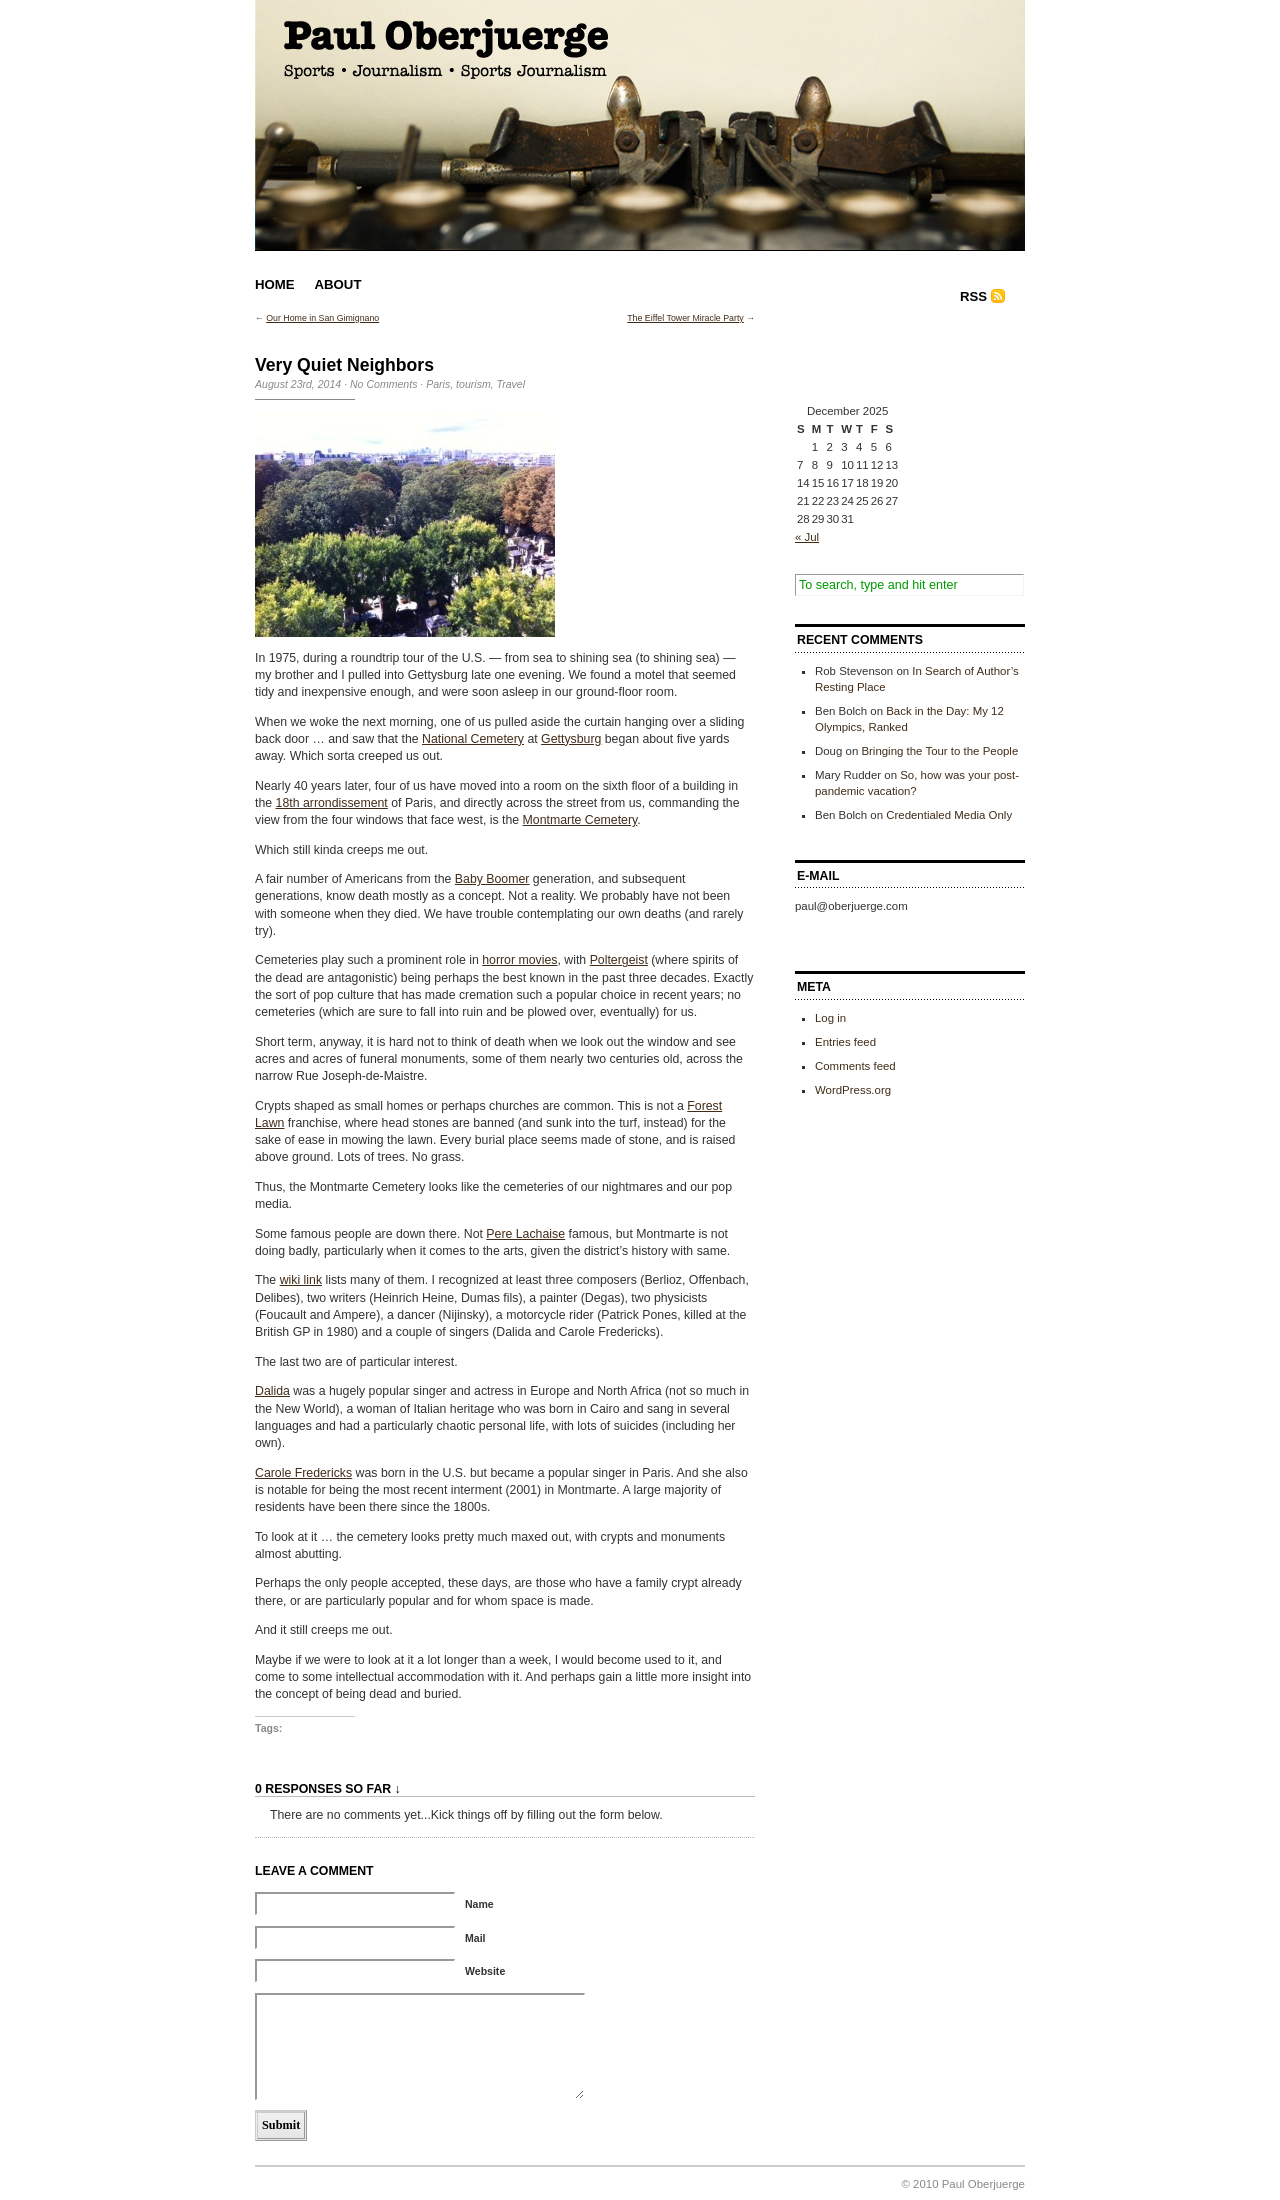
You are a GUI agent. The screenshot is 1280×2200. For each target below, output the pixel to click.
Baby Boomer (492, 879)
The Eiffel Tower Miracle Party (685, 318)
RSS (973, 296)
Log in (830, 1018)
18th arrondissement (332, 803)
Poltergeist (619, 960)
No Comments (383, 384)
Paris (438, 384)
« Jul (807, 537)
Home (275, 284)
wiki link (301, 1280)
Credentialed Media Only (949, 815)
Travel (511, 384)
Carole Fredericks (303, 1473)
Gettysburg (571, 739)
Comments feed (855, 1066)
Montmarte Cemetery (580, 820)
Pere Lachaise (525, 1234)
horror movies (519, 960)
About (338, 284)
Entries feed (845, 1042)
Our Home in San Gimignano (322, 318)
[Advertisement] (895, 358)
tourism (473, 384)
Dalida (272, 1391)
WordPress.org (853, 1090)
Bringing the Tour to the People (939, 751)
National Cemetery (473, 739)
